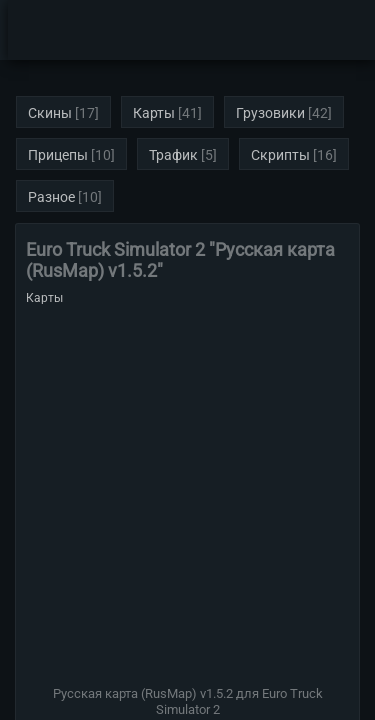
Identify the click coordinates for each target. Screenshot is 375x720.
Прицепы (58, 155)
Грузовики (270, 113)
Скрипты (280, 155)
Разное (51, 197)
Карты (154, 113)
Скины (50, 113)
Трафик (173, 155)
